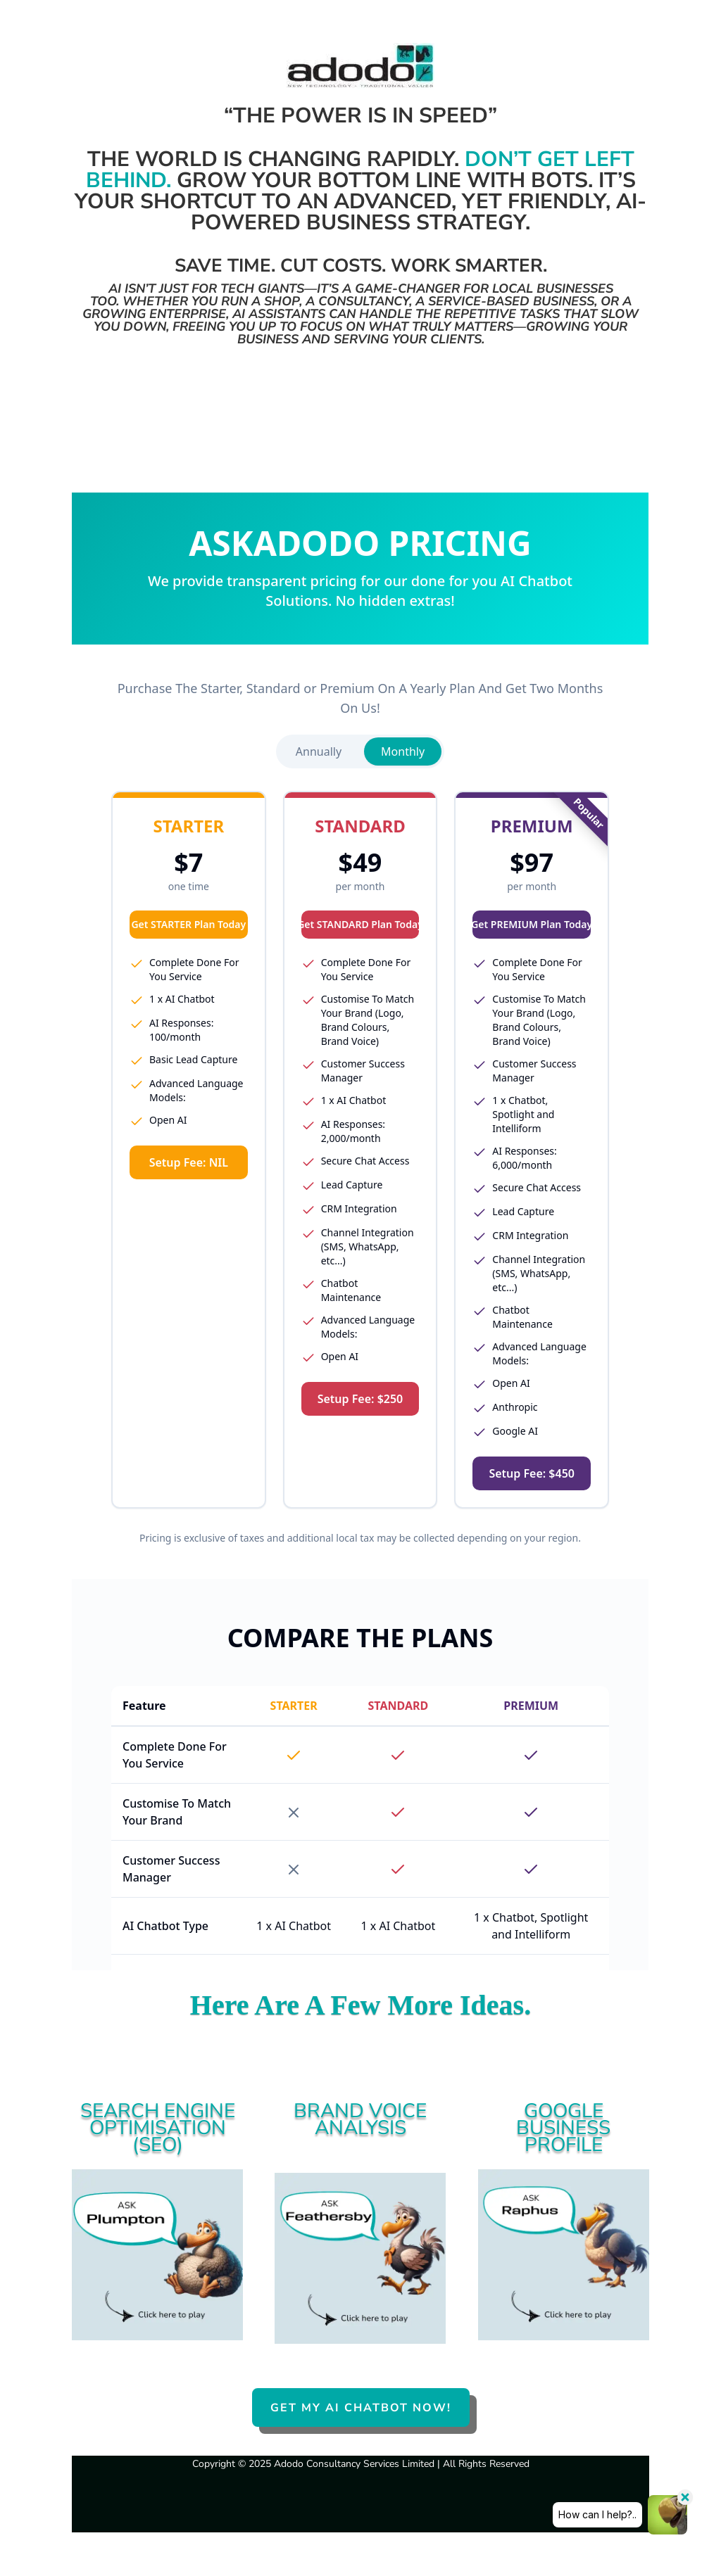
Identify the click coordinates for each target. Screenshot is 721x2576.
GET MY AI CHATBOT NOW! (360, 2408)
